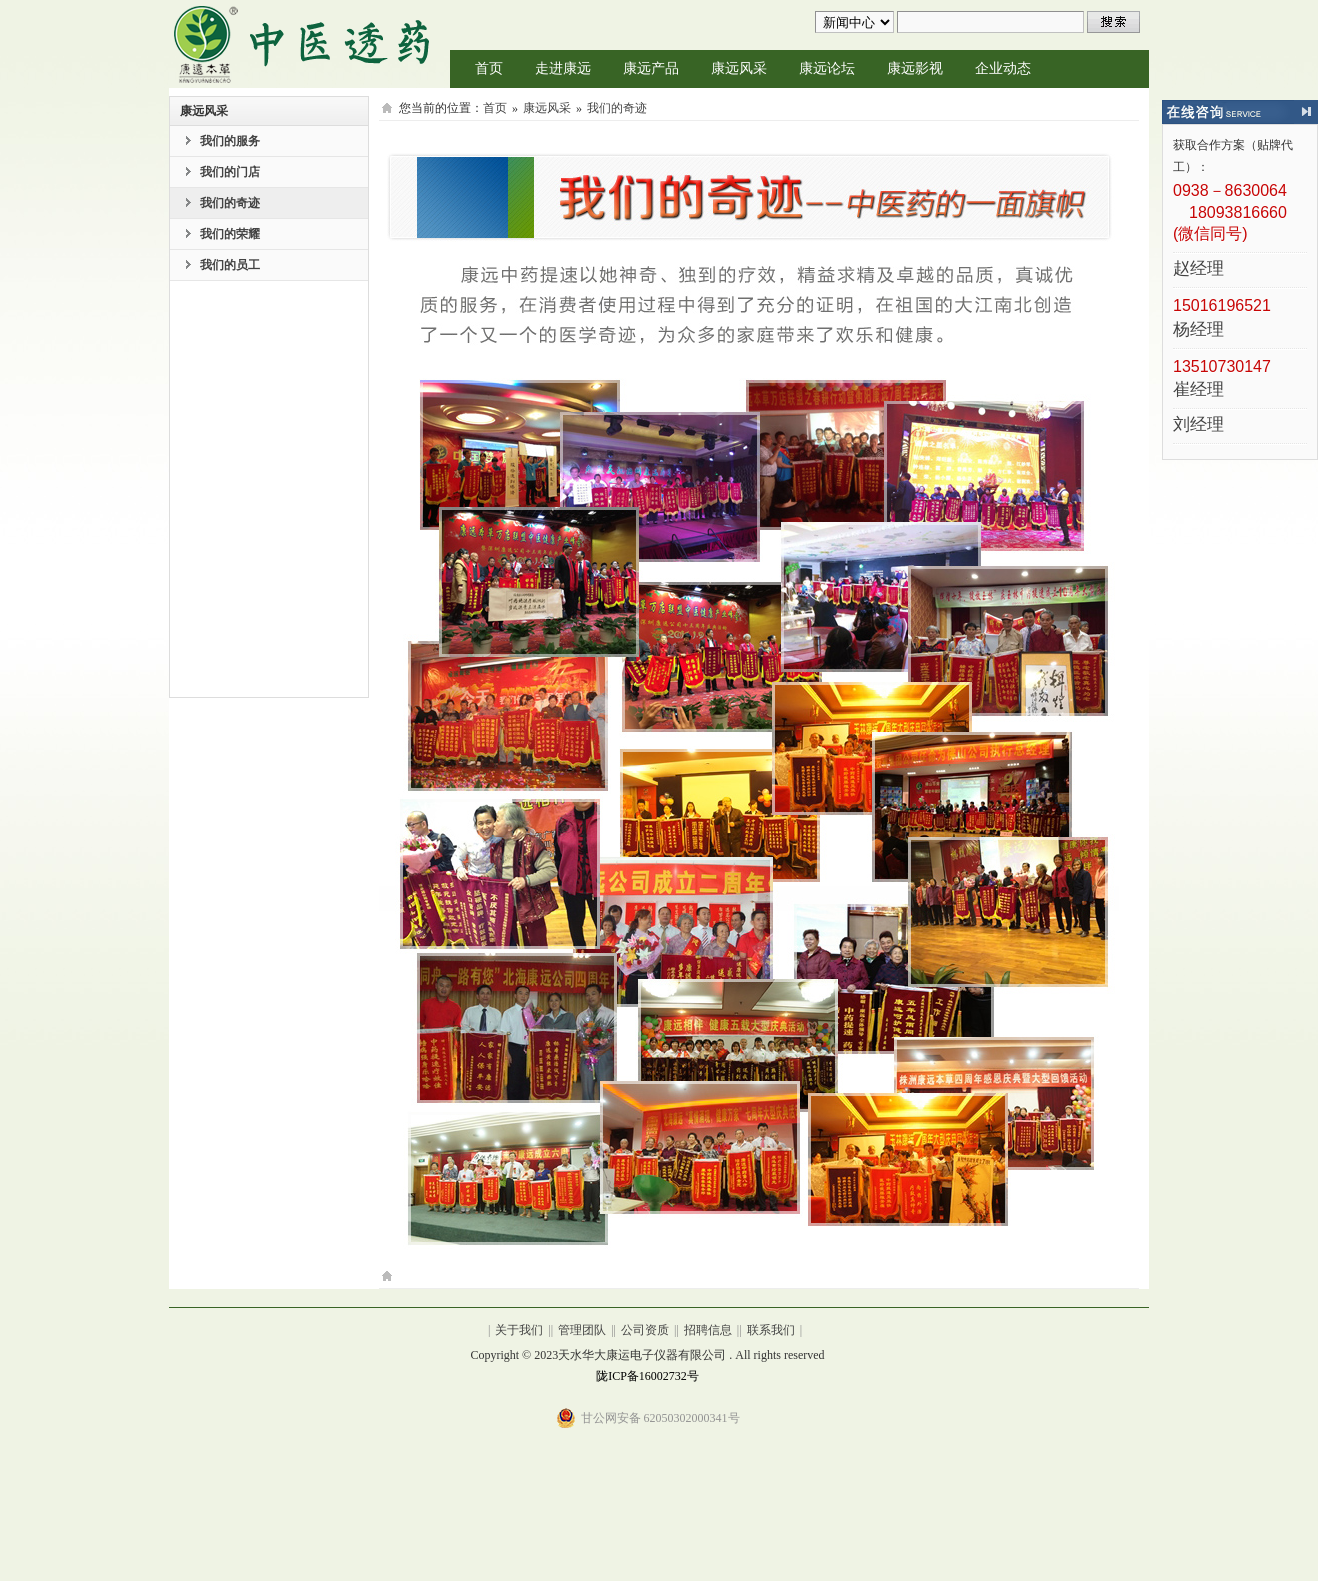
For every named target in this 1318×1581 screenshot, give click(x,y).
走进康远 (563, 68)
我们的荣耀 (230, 234)
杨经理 (1198, 330)
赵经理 (1198, 269)
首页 (489, 68)
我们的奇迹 (230, 203)
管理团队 (582, 1330)
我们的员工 (230, 265)
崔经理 (1198, 390)
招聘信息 (708, 1330)
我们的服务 (230, 141)
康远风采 (739, 68)
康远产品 (651, 68)
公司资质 (645, 1330)
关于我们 (519, 1330)
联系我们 (771, 1330)
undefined (854, 22)
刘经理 (1198, 425)
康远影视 (915, 68)
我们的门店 (230, 172)
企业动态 (1003, 68)
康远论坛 (827, 68)
